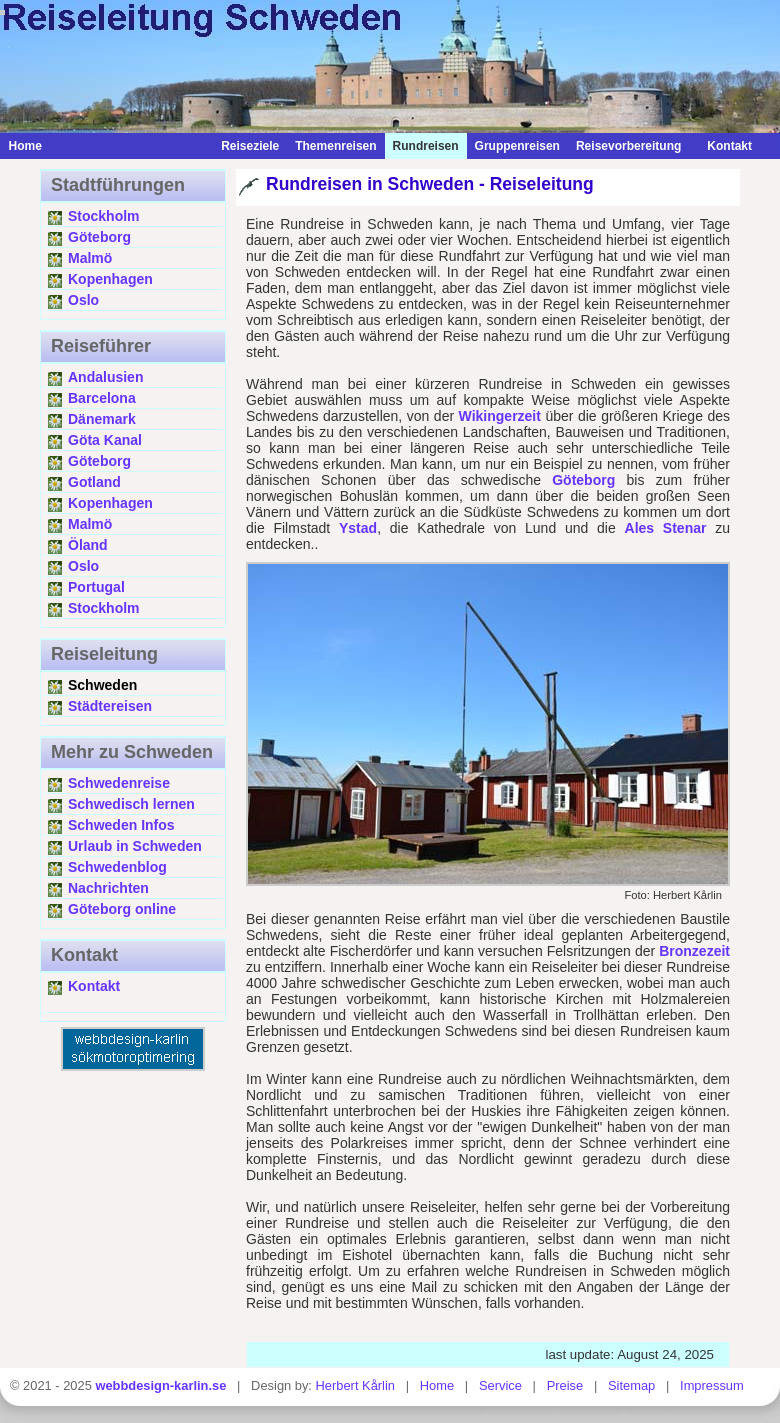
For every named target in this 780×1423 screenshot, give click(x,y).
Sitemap (631, 1385)
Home (24, 146)
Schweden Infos (121, 825)
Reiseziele (250, 146)
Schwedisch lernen (131, 804)
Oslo (83, 300)
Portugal (96, 587)
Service (500, 1385)
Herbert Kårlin (355, 1385)
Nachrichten (108, 888)
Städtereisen (110, 706)
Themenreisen (335, 146)
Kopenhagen (110, 279)
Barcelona (102, 398)
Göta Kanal (105, 440)
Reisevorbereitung (628, 146)
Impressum (712, 1385)
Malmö (90, 258)
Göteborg (99, 237)
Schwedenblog (117, 867)
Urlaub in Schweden (135, 846)
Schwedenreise (119, 783)
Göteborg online (122, 909)
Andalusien (105, 377)
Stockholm (104, 216)
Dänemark (102, 419)
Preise (565, 1385)
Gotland (94, 482)
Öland (88, 545)
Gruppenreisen (517, 146)
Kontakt (724, 146)
